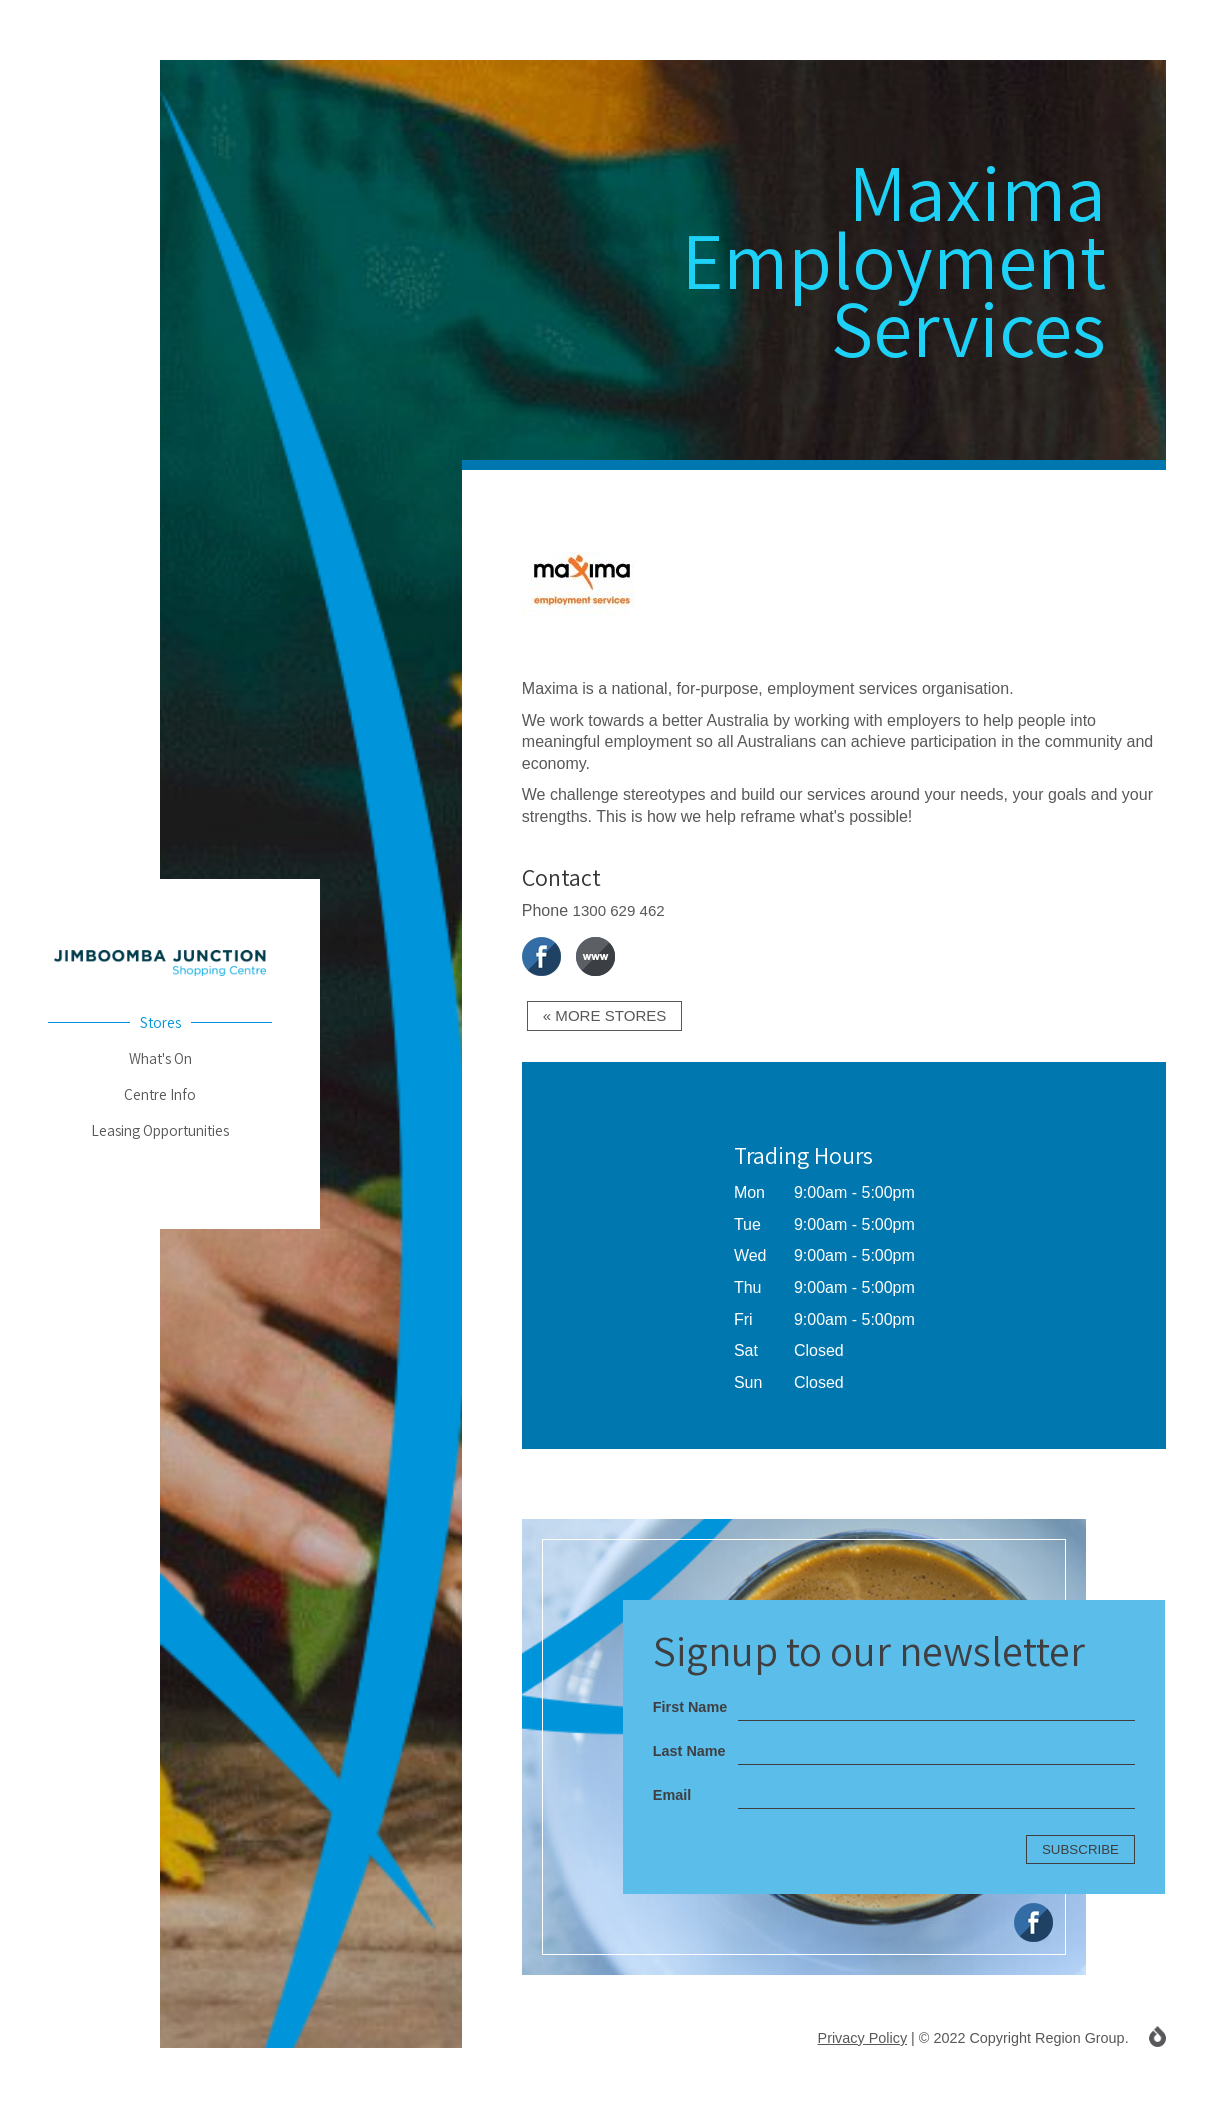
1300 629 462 (622, 910)
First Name (690, 1708)
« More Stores (608, 1016)
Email (672, 1796)
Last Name (689, 1752)
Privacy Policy (862, 2039)
